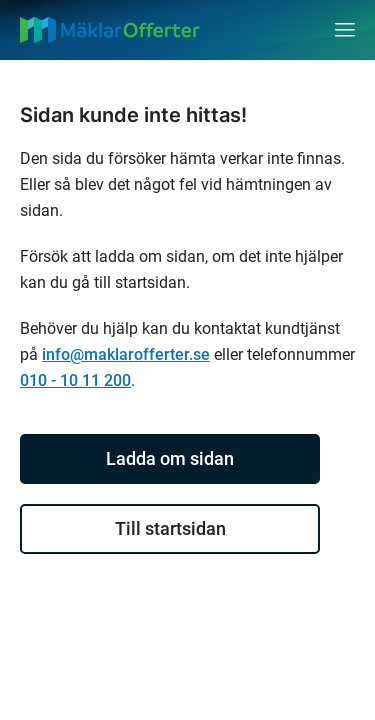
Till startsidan (170, 528)
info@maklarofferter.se (126, 354)
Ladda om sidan (170, 458)
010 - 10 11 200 (75, 380)
